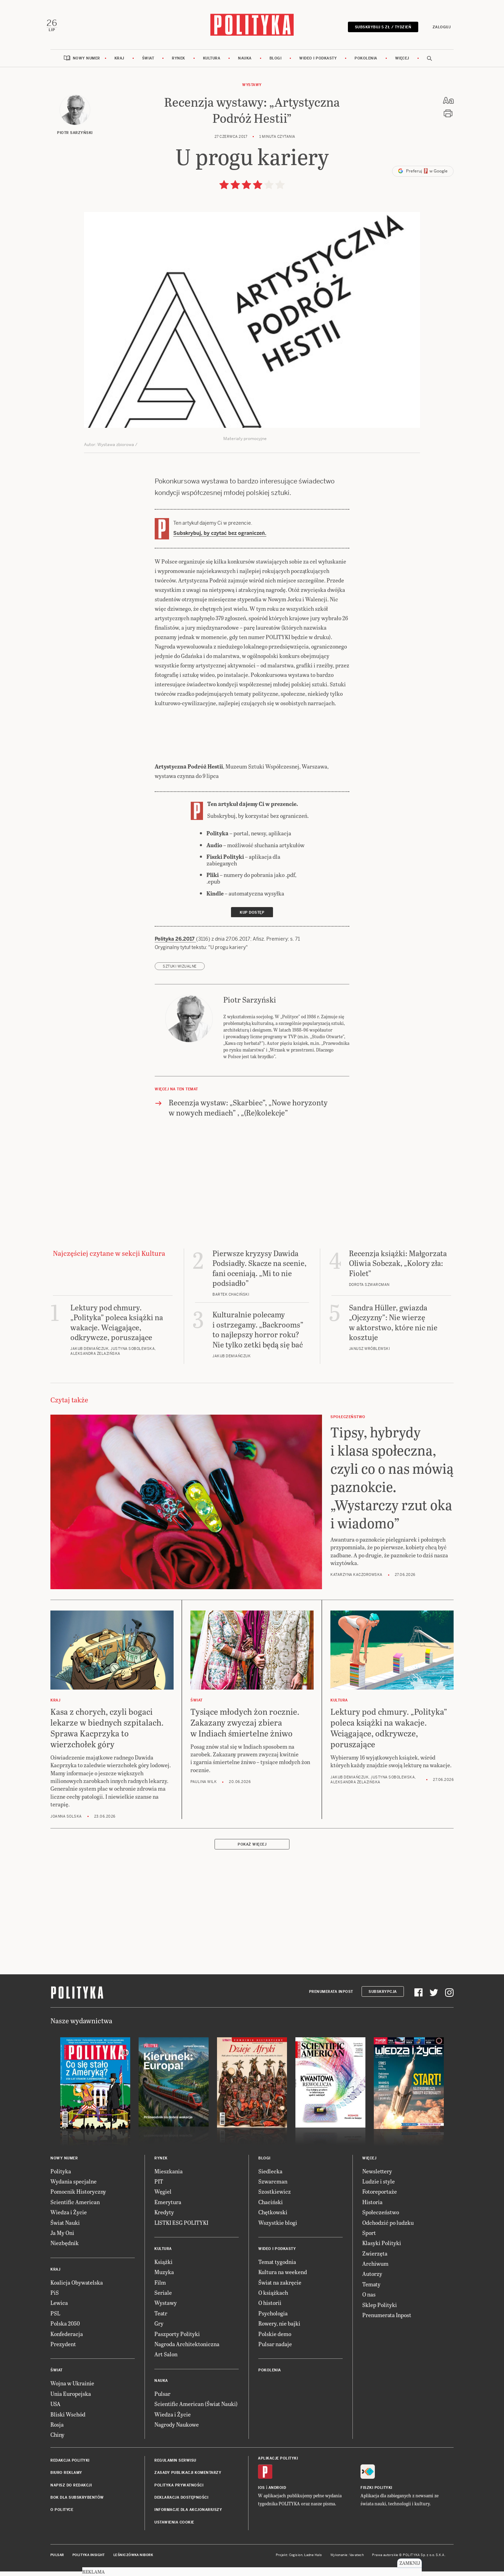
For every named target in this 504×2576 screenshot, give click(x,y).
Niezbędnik (64, 2249)
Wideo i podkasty (318, 64)
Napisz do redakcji (71, 2491)
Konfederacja (66, 2339)
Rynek (178, 64)
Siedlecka (270, 2177)
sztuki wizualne (180, 972)
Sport (369, 2238)
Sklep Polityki (379, 2310)
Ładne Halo (313, 2561)
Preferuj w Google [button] (423, 176)
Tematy (371, 2290)
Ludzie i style (378, 2187)
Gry (158, 2329)
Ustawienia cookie (174, 2528)
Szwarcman (272, 2187)
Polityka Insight (88, 2561)
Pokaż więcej (252, 1850)
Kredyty (164, 2218)
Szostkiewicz (274, 2197)
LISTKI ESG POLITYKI (181, 2228)
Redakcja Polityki (70, 2466)
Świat (148, 64)
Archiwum (375, 2269)
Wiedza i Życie (68, 2218)
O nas (369, 2300)
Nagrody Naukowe (176, 2430)
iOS (261, 2493)
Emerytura (167, 2207)
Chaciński (270, 2207)
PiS (54, 2298)
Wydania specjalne (73, 2187)
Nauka (245, 64)
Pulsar (162, 2399)
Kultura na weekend (282, 2278)
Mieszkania (168, 2177)
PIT (158, 2187)
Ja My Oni (62, 2238)
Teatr (160, 2319)
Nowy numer (86, 64)
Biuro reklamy (66, 2478)
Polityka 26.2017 (175, 945)
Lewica (59, 2309)
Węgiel (163, 2197)
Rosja (57, 2430)
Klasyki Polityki (381, 2249)
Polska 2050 (65, 2329)
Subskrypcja (383, 1997)
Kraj (119, 64)
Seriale (163, 2298)
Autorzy (372, 2280)
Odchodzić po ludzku (388, 2228)
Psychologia (273, 2319)
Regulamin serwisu (175, 2466)
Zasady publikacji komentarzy (187, 2478)
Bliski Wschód (67, 2420)
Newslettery (377, 2177)
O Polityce (61, 2515)
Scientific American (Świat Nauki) (196, 2410)
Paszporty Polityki (177, 2339)
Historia (372, 2207)
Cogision (296, 2561)
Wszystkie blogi (277, 2228)
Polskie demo (274, 2339)
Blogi (276, 64)
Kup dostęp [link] (252, 918)
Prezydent (63, 2350)
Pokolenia (366, 64)
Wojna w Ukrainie (72, 2389)
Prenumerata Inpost (331, 1997)
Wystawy (252, 90)
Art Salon (165, 2360)
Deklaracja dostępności (181, 2503)
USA (55, 2410)
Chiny (57, 2440)
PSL (55, 2319)
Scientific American (75, 2207)
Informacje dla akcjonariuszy (188, 2515)
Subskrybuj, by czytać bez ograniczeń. (219, 539)
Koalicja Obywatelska (76, 2288)
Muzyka (164, 2278)
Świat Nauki (65, 2228)
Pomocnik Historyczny (78, 2197)
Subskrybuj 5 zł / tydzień (379, 29)
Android (277, 2493)
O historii (269, 2309)
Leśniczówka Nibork (133, 2561)
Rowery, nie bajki (279, 2329)
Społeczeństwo (380, 2218)
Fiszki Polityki (376, 2493)
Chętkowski (272, 2218)
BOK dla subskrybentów (77, 2503)
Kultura (211, 64)
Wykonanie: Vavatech (347, 2561)
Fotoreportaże (379, 2197)
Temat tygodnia (277, 2267)
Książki (163, 2267)
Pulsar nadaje (275, 2350)
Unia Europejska (70, 2399)
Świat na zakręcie (279, 2288)
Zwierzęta (374, 2259)
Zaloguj (437, 29)
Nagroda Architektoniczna (186, 2350)
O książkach (273, 2298)
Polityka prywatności (178, 2491)
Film (160, 2288)
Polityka (60, 2177)
